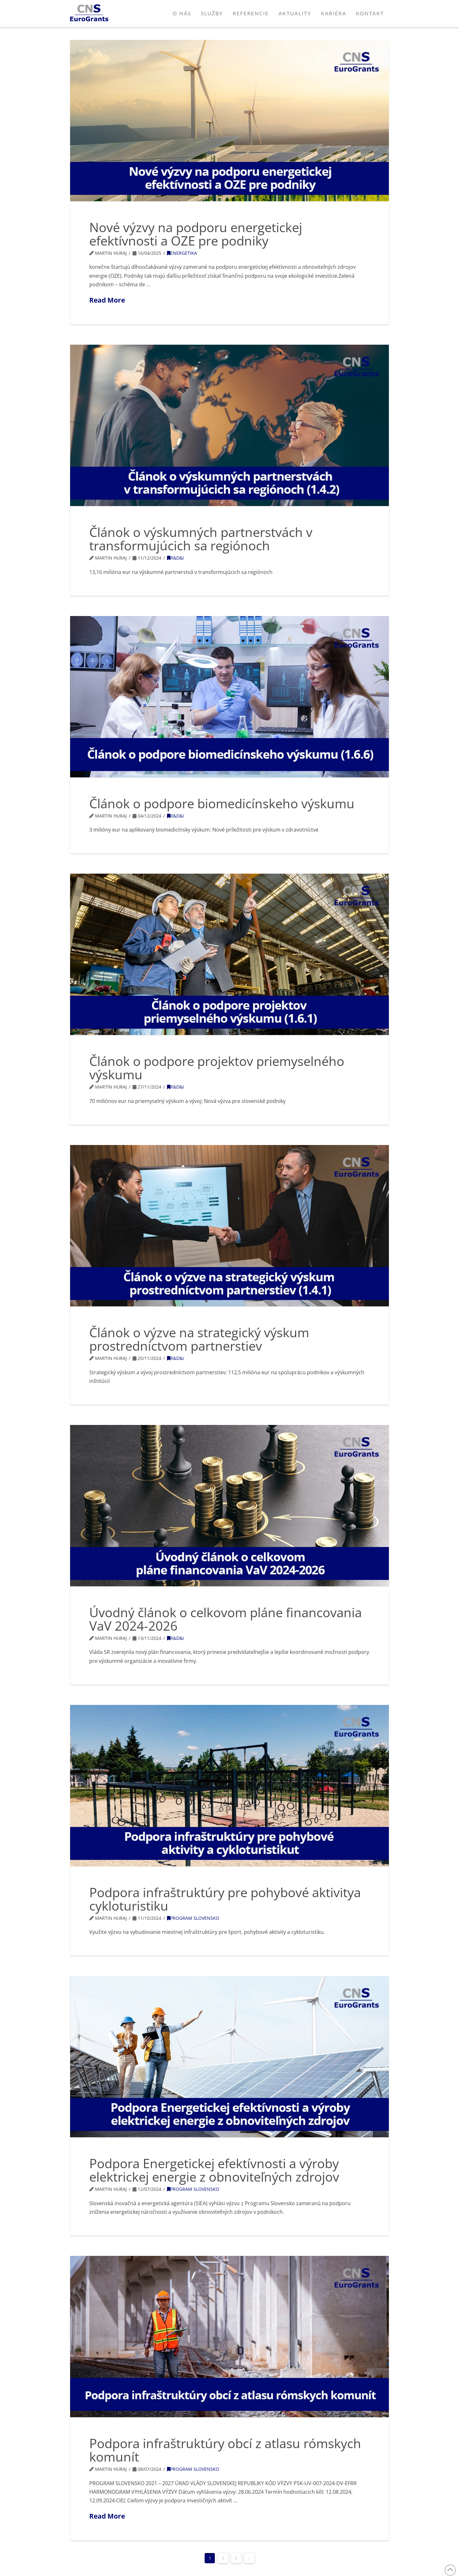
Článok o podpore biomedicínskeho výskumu (221, 803)
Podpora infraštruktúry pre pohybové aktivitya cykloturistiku (225, 1898)
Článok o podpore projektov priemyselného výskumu (216, 1067)
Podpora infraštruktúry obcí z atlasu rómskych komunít (225, 2449)
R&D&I (175, 558)
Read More (107, 300)
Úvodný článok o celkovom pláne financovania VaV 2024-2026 (225, 1619)
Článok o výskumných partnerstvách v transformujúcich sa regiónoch (200, 538)
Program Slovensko (193, 1918)
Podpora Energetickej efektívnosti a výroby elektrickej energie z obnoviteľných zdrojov (214, 2169)
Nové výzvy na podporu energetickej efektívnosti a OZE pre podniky (195, 233)
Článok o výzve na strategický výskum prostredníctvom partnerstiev (199, 1339)
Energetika (182, 253)
